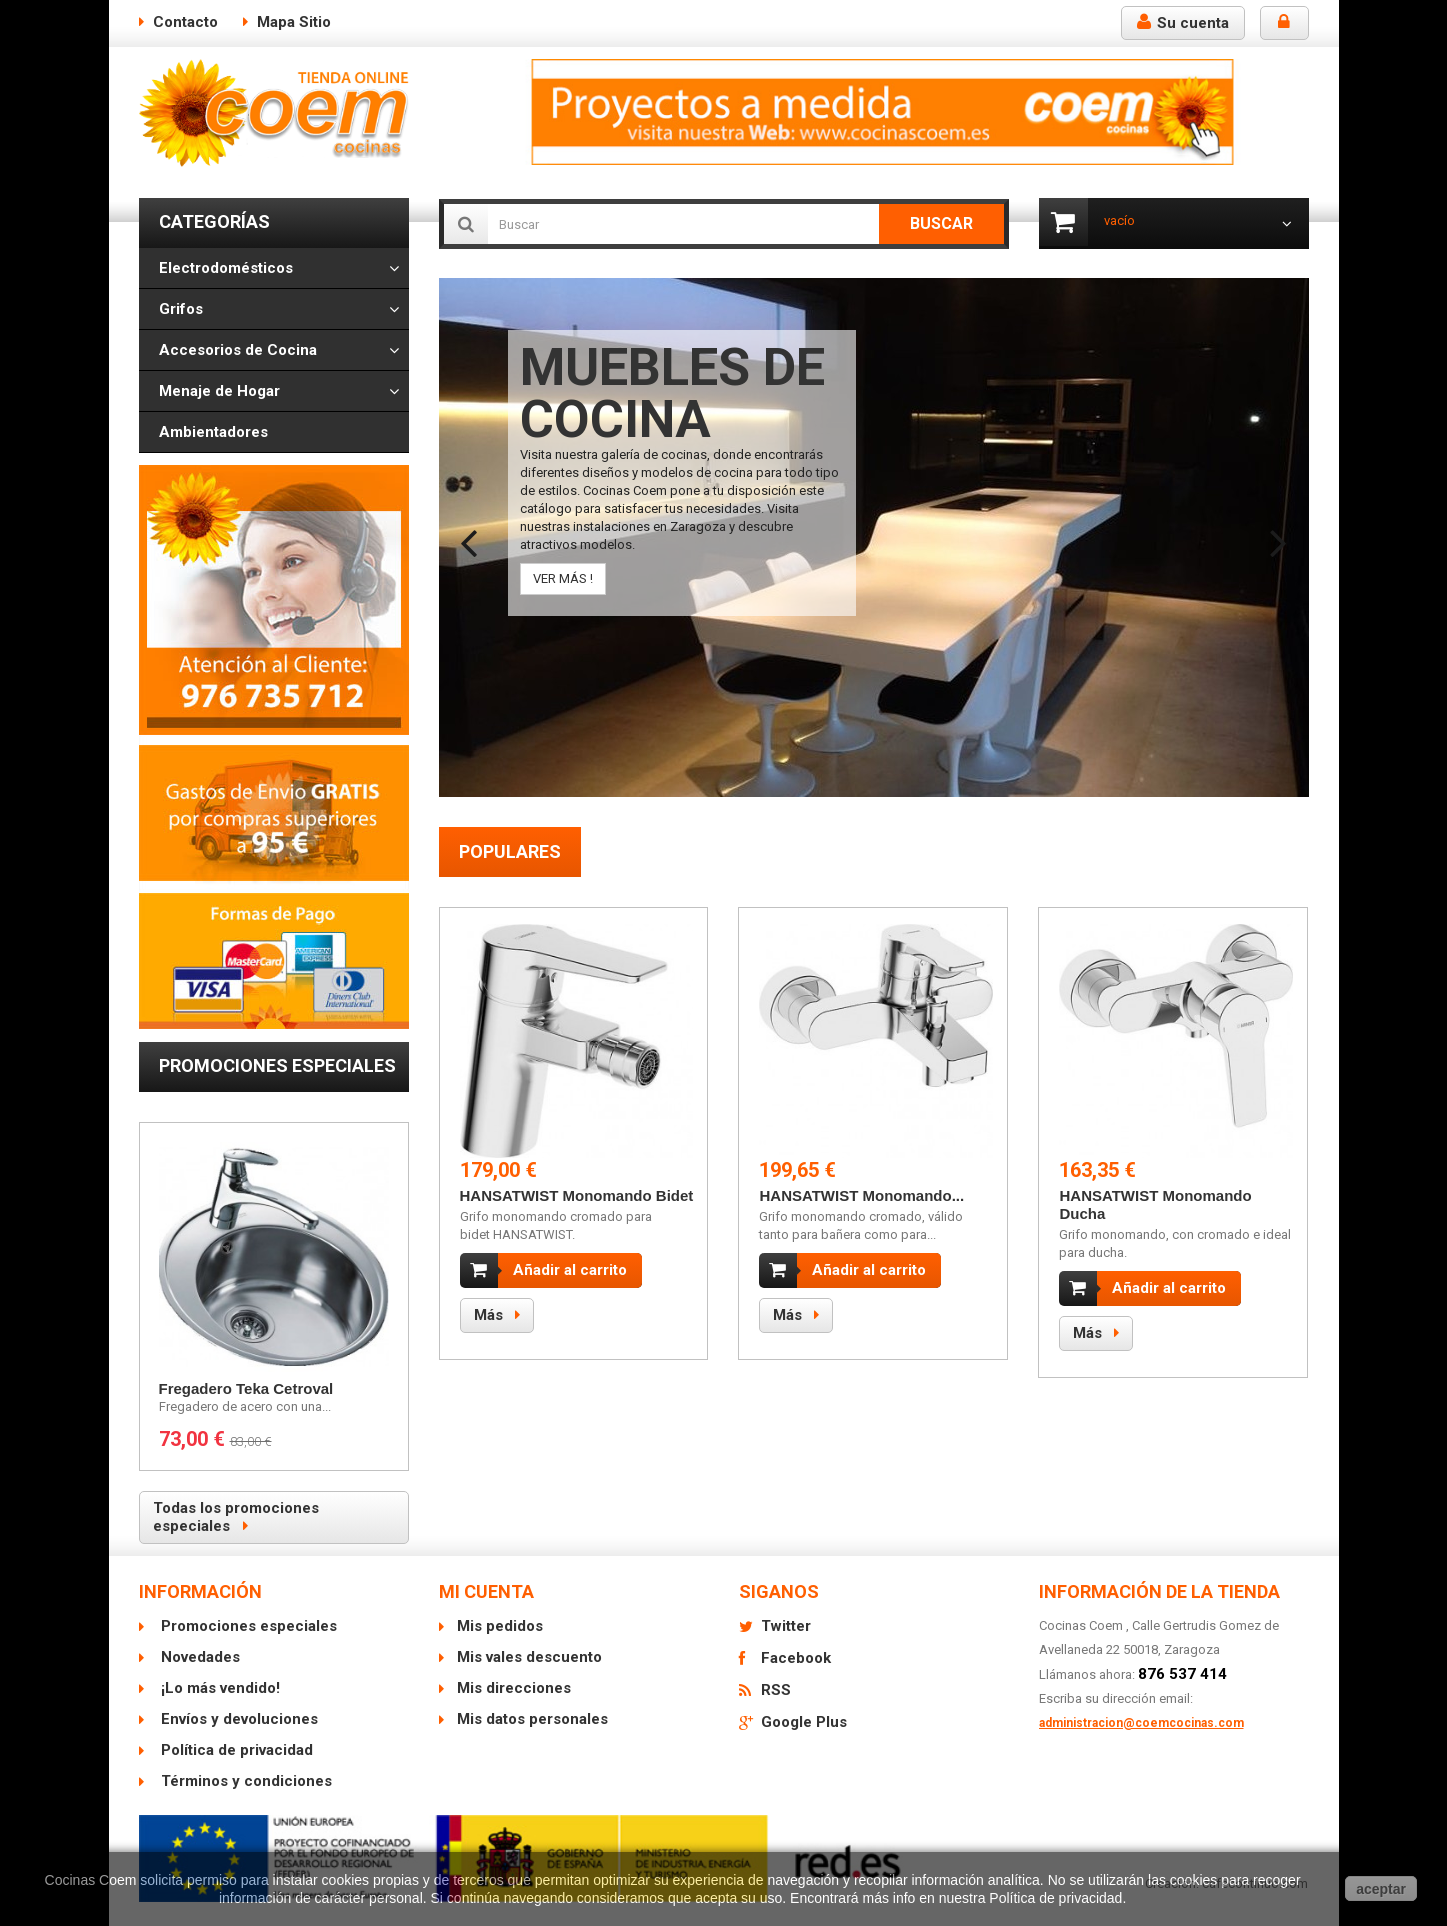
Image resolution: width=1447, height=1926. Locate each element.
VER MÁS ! (563, 578)
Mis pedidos (500, 1626)
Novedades (198, 1657)
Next (1279, 531)
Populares (510, 851)
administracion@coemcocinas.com (1141, 1723)
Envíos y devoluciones (237, 1719)
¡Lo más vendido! (218, 1688)
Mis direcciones (514, 1688)
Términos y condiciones (244, 1781)
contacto (185, 22)
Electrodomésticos (226, 268)
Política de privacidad (235, 1750)
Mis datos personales (532, 1719)
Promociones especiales (277, 1065)
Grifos (181, 309)
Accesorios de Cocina (238, 350)
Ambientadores (213, 432)
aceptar (1381, 1889)
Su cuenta (1183, 22)
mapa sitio (294, 22)
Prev (469, 531)
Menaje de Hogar (219, 391)
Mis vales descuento (529, 1657)
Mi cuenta (486, 1591)
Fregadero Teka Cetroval (246, 1388)
